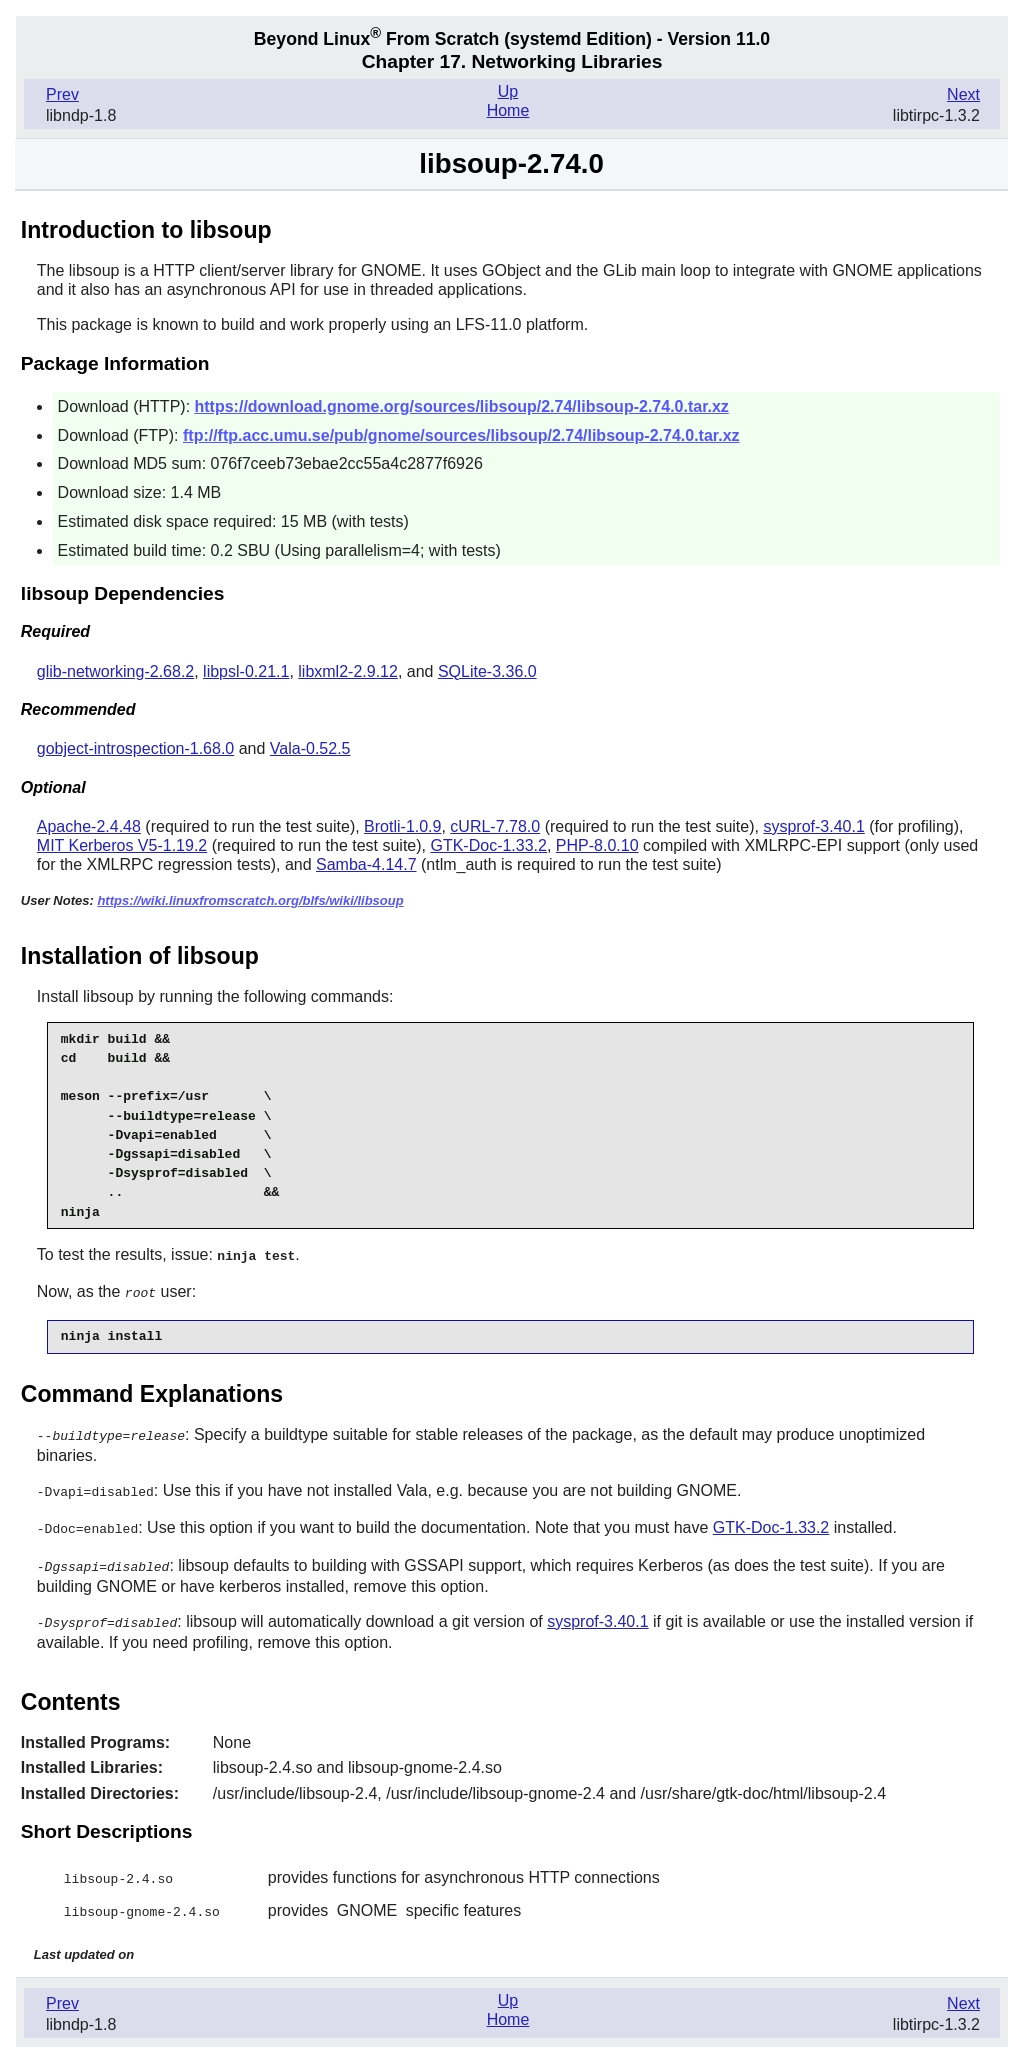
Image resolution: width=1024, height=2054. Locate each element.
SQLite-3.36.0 (487, 671)
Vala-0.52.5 (310, 748)
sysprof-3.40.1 (813, 826)
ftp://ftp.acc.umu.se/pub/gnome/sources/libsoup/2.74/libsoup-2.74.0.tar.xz (461, 435)
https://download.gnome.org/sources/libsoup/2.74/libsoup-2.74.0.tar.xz (462, 406)
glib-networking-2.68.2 (115, 671)
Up (508, 91)
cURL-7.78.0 (495, 826)
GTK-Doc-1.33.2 (488, 845)
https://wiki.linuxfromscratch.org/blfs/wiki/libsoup (250, 900)
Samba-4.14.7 (366, 864)
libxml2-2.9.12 (348, 671)
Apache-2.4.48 (89, 826)
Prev (62, 94)
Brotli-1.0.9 (402, 826)
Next (963, 94)
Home (508, 110)
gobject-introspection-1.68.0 (135, 748)
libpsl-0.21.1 (246, 671)
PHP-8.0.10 (597, 845)
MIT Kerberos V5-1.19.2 (122, 845)
